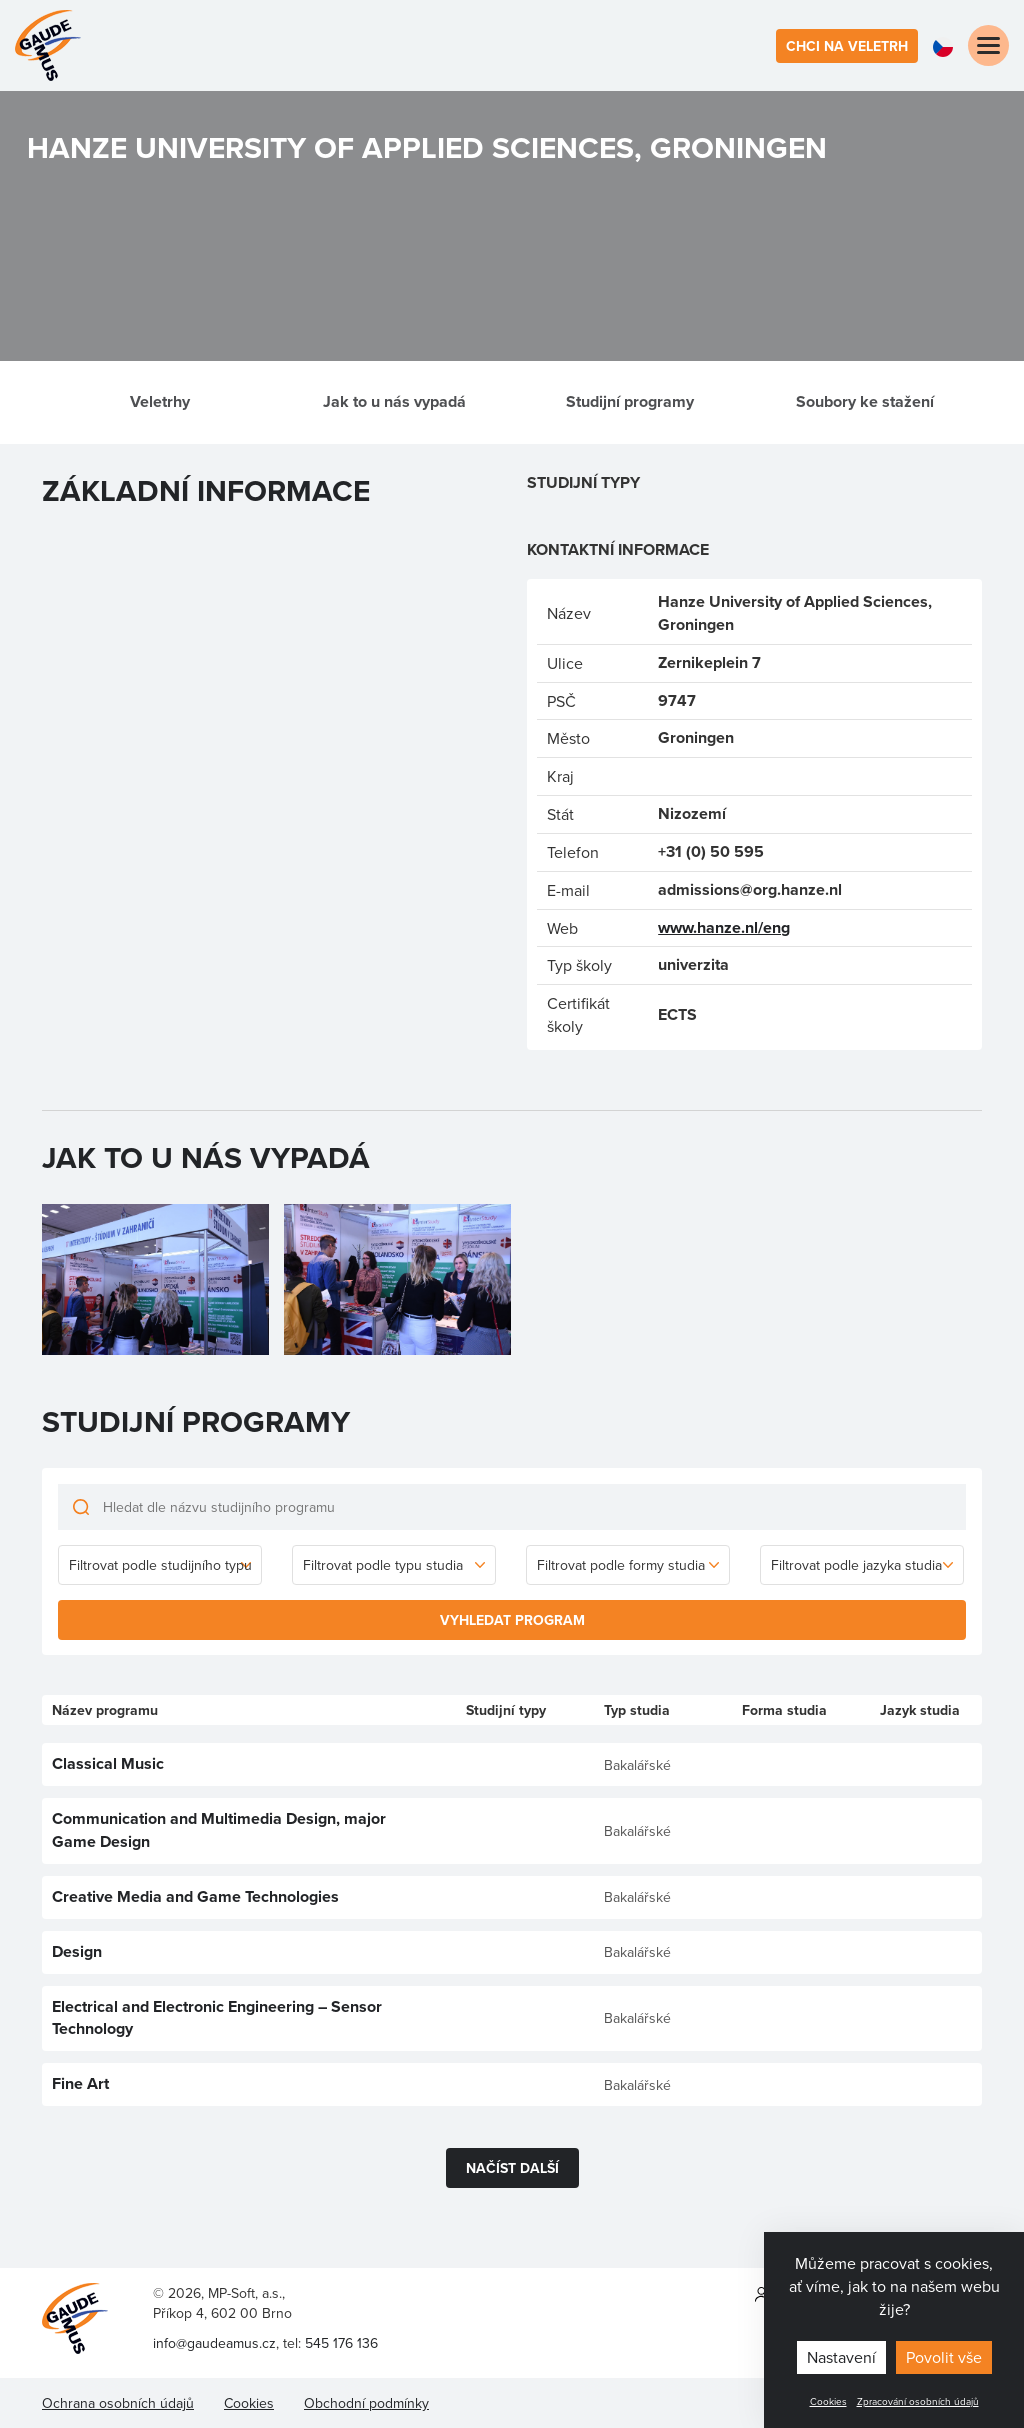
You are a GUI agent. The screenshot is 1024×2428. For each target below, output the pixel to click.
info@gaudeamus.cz (214, 2343)
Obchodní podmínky (366, 2403)
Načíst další (512, 2168)
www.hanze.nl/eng (724, 927)
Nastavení (841, 2357)
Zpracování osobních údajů (918, 2401)
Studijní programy (630, 401)
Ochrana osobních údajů (118, 2403)
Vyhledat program (512, 1620)
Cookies (828, 2401)
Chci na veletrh (847, 46)
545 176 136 (341, 2343)
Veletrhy (160, 401)
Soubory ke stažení (865, 401)
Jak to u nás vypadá (394, 401)
